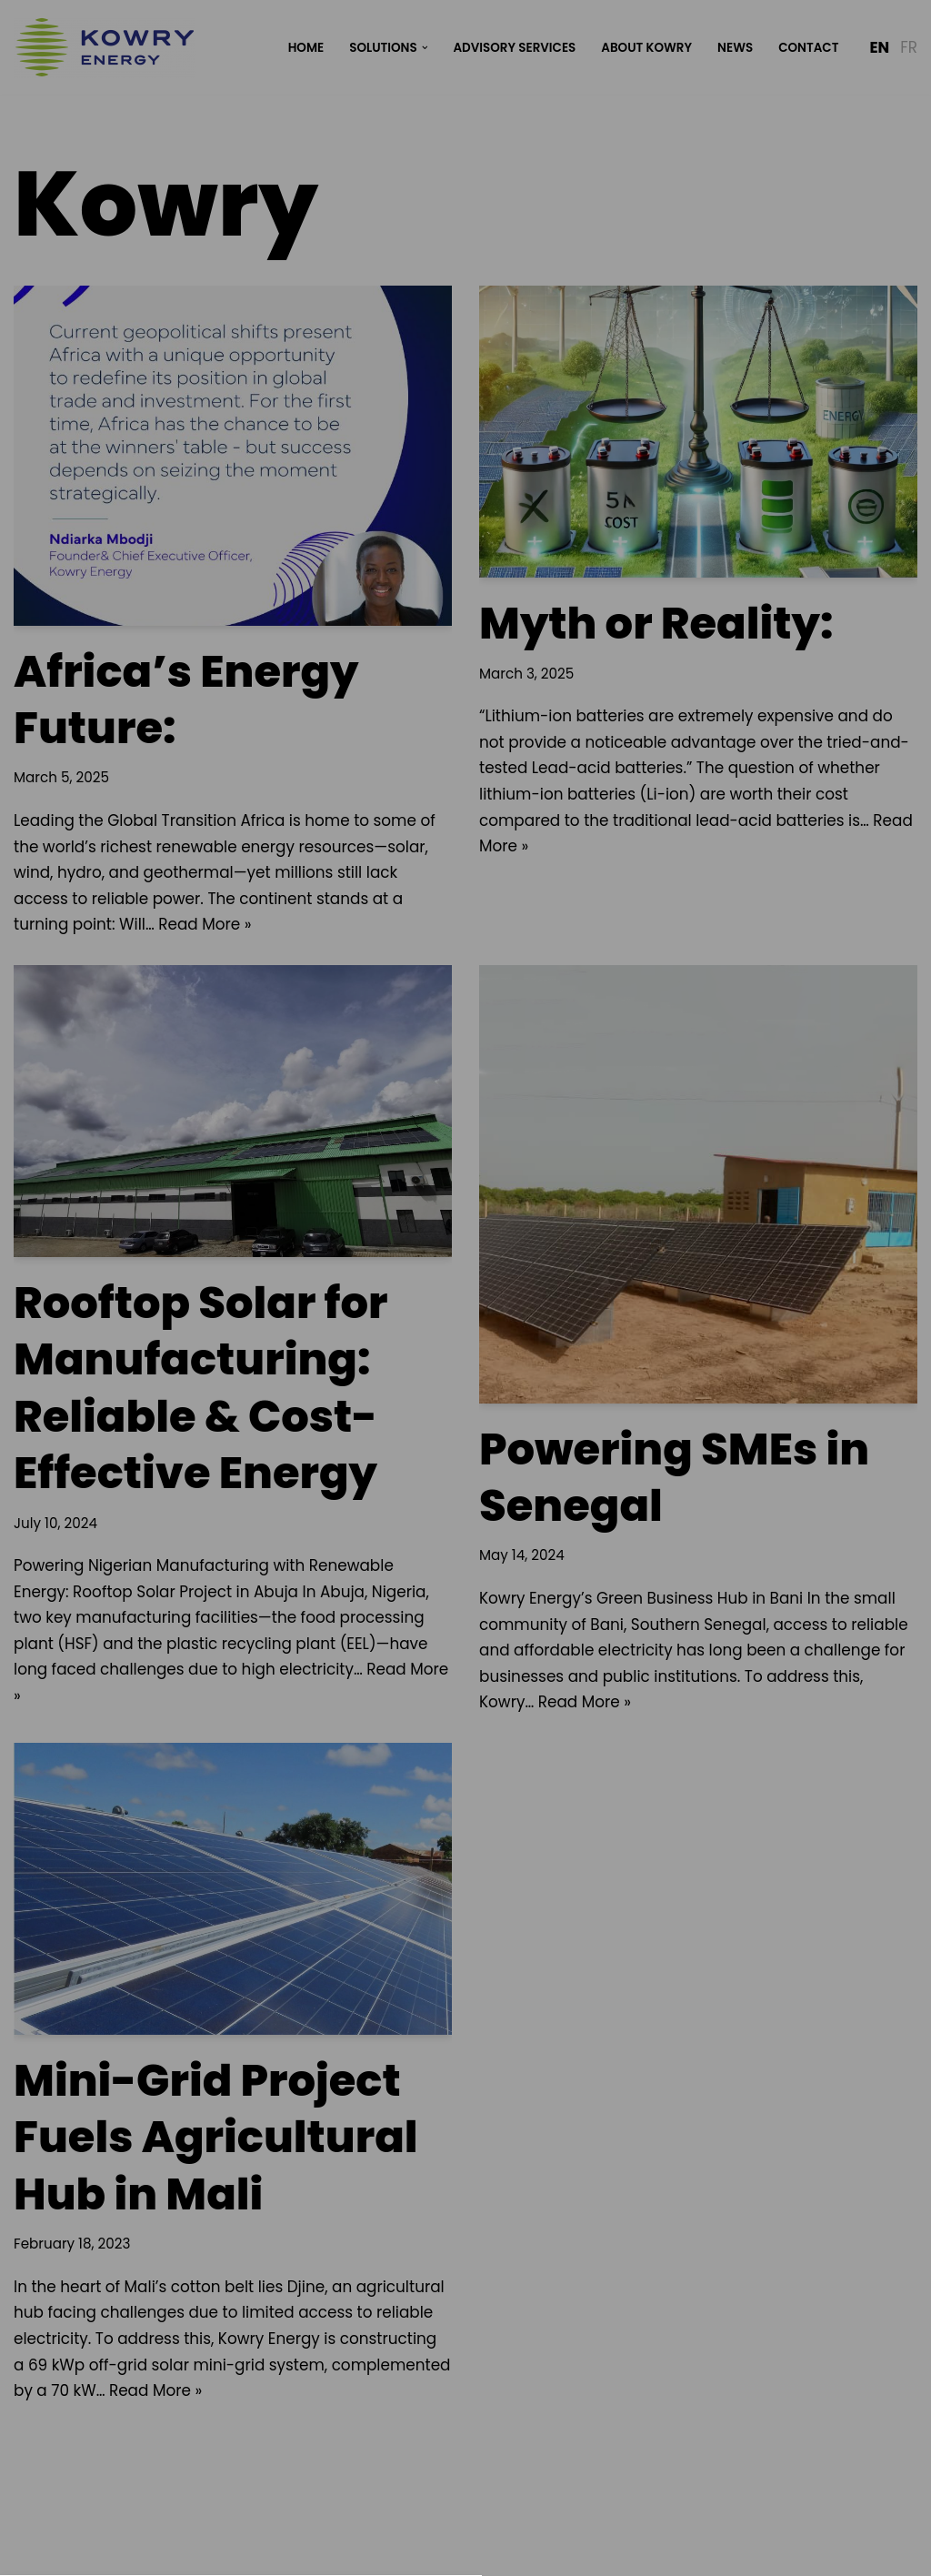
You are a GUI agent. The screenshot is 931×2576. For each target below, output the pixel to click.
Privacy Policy (465, 1236)
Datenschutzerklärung (419, 1553)
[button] (465, 1410)
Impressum (546, 1553)
